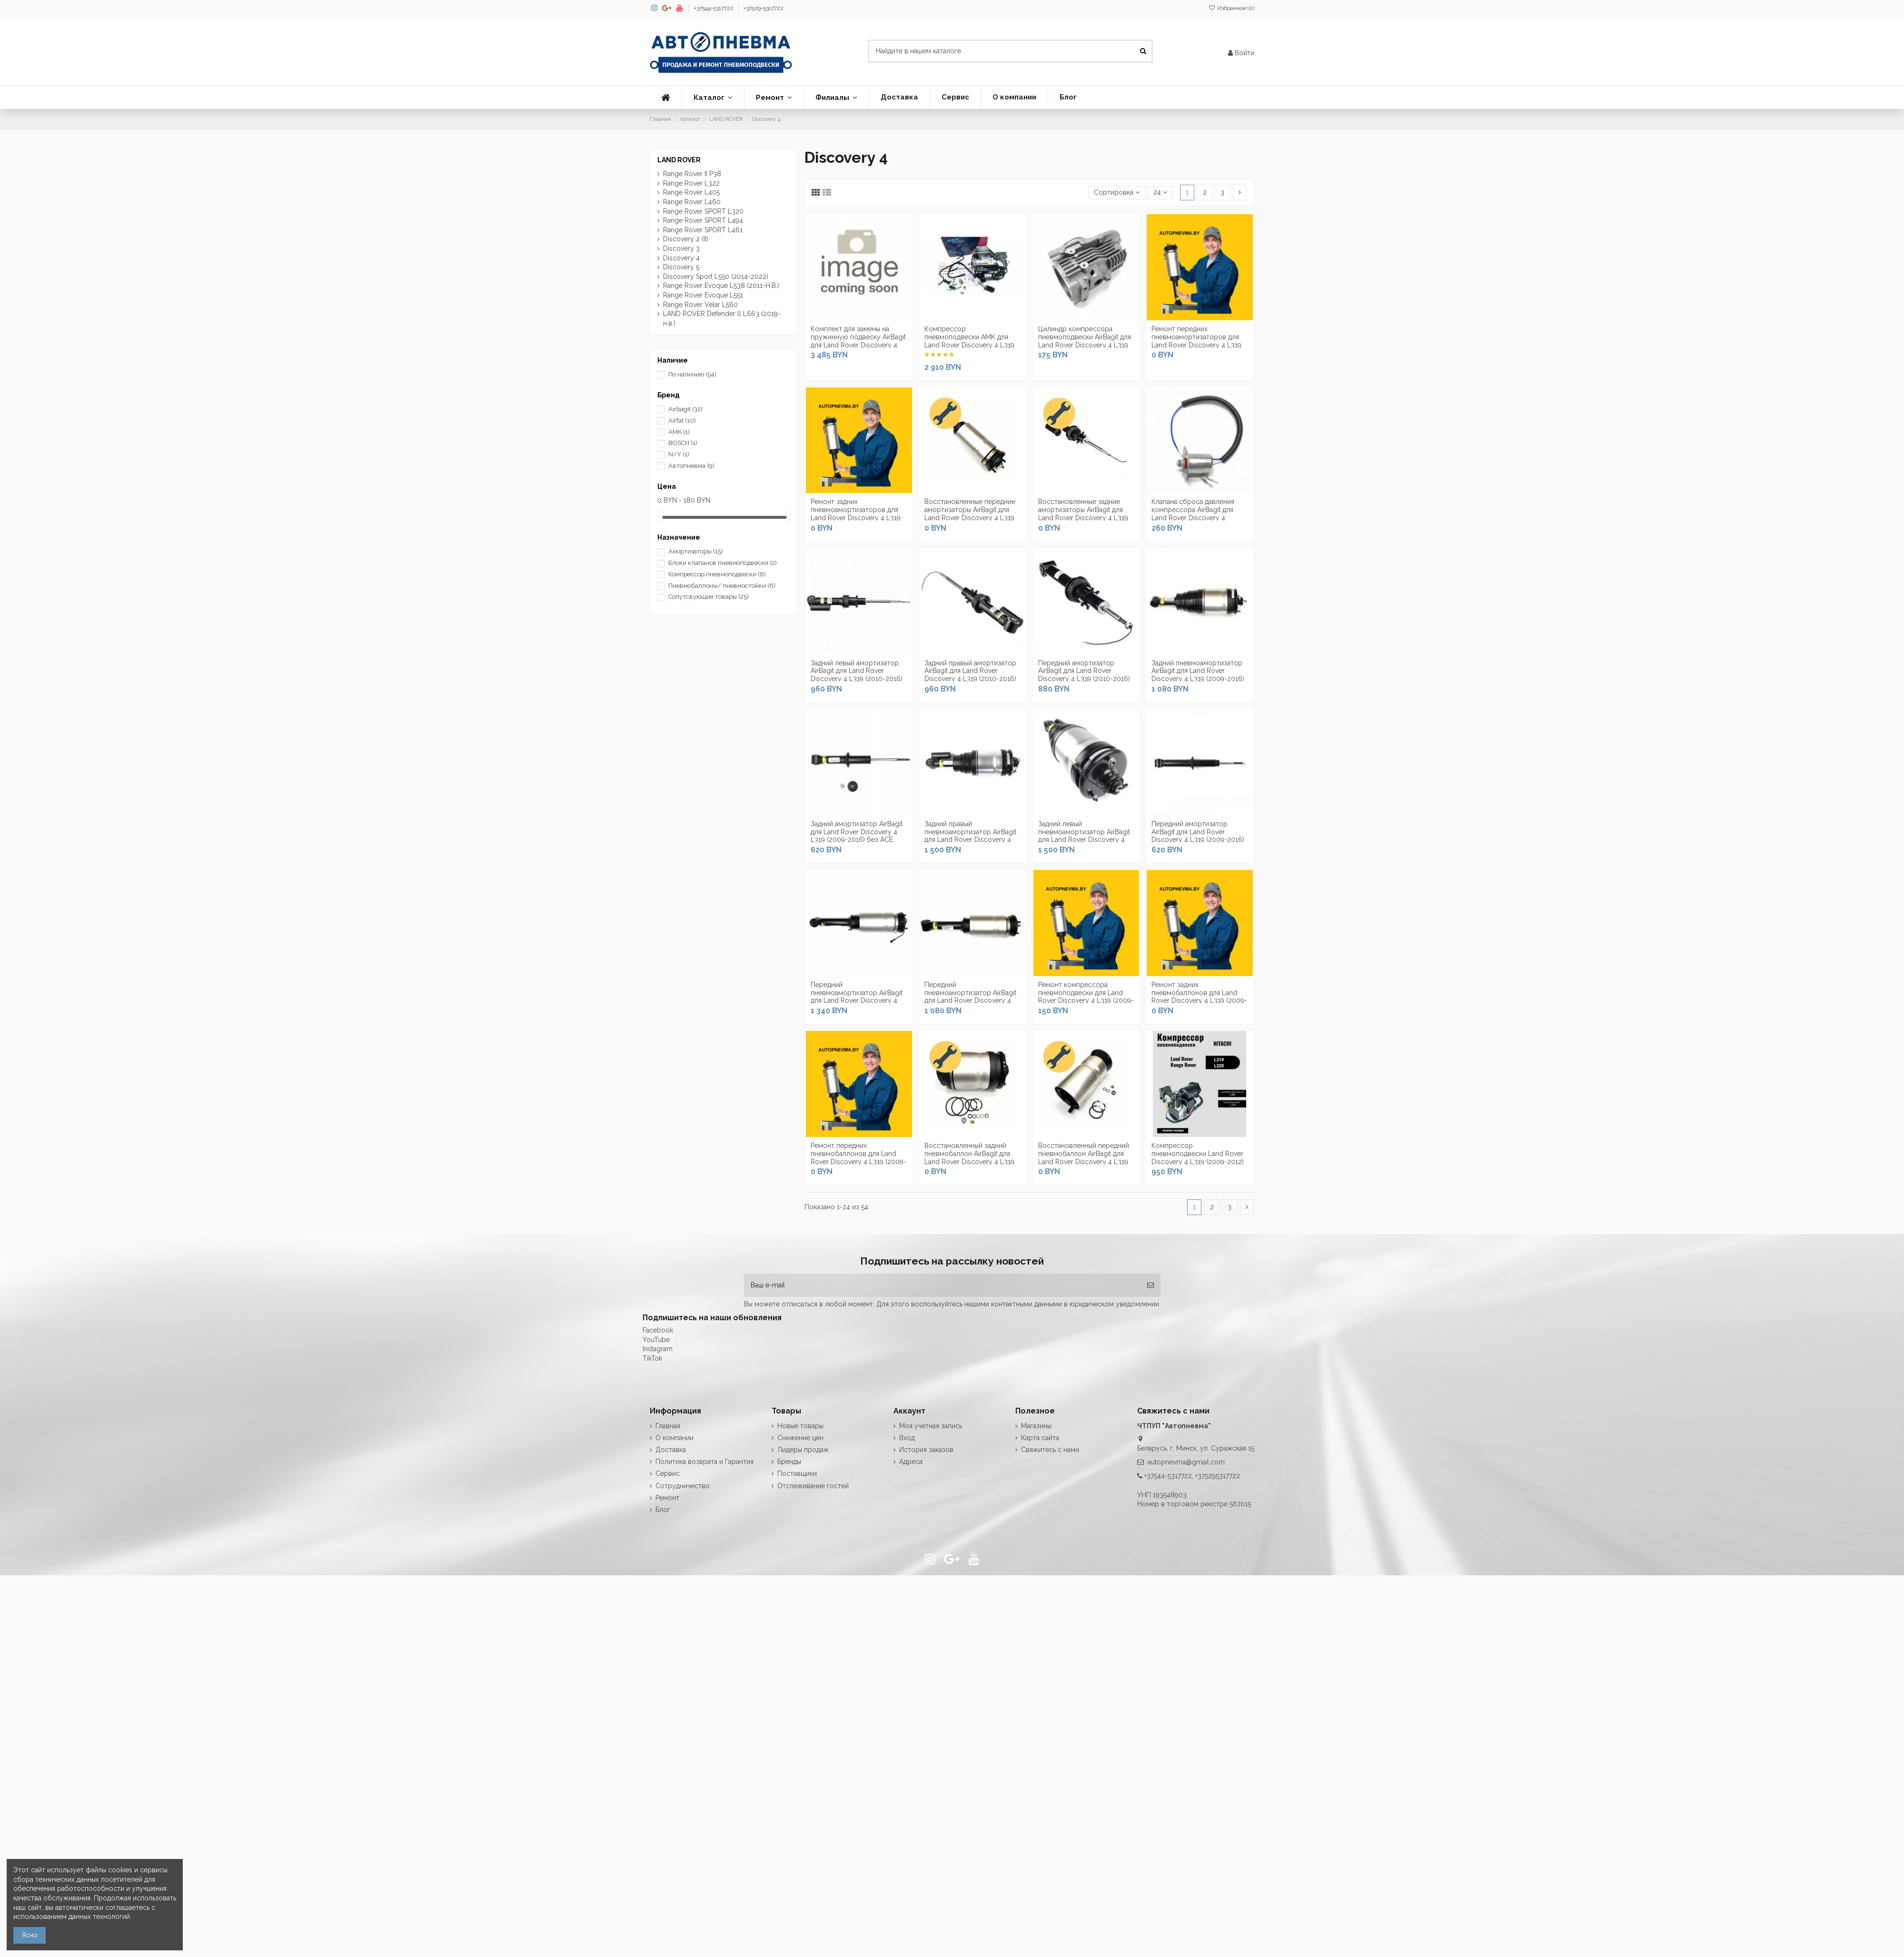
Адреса (910, 1461)
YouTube (656, 1340)
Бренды (789, 1461)
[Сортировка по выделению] (1116, 193)
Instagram (658, 1349)
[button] (713, 97)
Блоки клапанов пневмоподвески (722, 562)
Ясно (30, 1935)
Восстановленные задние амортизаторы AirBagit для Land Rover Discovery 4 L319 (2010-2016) (1083, 513)
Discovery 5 (681, 267)
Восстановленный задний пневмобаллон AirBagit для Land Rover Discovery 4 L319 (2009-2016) (969, 1157)
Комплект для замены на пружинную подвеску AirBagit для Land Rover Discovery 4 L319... (858, 340)
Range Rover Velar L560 (700, 304)
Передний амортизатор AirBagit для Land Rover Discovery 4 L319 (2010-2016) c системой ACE (1084, 675)
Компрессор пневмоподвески (717, 574)
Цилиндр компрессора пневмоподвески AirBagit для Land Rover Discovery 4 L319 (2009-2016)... (1084, 340)
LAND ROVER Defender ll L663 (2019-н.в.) (722, 318)
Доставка (670, 1449)
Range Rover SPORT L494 (703, 220)
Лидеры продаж (803, 1449)
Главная (667, 1426)
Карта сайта (1040, 1438)
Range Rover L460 (692, 202)
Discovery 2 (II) (685, 239)
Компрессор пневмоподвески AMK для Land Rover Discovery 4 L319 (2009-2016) (969, 340)
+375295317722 (1217, 1476)
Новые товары (800, 1426)
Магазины (1036, 1426)
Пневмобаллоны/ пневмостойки (721, 585)
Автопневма (691, 465)
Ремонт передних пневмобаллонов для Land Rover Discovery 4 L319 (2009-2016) (858, 1157)
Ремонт (667, 1498)
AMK (679, 431)
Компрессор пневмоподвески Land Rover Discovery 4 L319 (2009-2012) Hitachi (1197, 1157)
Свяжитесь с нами (1050, 1449)
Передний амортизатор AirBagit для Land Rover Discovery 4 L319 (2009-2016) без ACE (1197, 835)
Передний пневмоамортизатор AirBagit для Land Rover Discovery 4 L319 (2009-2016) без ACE (970, 996)
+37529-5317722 (763, 8)
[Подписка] (1150, 1285)
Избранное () (1231, 8)
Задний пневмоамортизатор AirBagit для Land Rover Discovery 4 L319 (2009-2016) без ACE (1197, 675)
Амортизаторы (695, 551)
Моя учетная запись (930, 1426)
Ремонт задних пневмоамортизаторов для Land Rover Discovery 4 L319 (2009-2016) (856, 513)
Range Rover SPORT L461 (703, 230)
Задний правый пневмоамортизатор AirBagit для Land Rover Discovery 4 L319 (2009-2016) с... (970, 835)
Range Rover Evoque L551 (703, 295)
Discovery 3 (681, 248)
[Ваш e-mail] (942, 1285)
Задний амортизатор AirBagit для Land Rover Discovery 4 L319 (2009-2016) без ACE (856, 832)
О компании (674, 1438)
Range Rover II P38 (692, 174)
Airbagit (685, 409)
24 (1160, 192)
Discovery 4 (681, 258)
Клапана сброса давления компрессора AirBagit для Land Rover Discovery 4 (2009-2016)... (1192, 513)
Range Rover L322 (691, 183)
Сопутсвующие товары (708, 596)
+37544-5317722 (714, 8)
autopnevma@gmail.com (1186, 1462)
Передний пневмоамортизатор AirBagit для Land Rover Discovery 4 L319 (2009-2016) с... (856, 996)
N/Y (678, 454)
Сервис (667, 1473)
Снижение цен (800, 1438)
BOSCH (682, 442)
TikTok (652, 1358)
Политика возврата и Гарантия (704, 1461)
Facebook (658, 1330)
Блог (662, 1509)
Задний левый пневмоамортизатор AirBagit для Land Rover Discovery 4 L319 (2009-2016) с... (1084, 835)
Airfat (682, 420)
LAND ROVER (679, 160)
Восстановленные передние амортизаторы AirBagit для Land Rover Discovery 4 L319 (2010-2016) (969, 513)
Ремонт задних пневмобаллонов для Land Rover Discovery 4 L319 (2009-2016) (1199, 996)
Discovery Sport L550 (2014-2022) (715, 276)
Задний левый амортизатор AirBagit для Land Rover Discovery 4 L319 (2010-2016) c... (856, 675)
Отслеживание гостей (813, 1486)
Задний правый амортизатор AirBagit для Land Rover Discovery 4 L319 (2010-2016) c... (970, 675)
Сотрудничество (682, 1486)
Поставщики (797, 1473)
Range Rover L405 (691, 192)
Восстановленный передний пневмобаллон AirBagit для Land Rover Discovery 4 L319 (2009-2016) (1083, 1157)
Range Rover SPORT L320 (703, 211)
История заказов (926, 1449)
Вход (907, 1438)
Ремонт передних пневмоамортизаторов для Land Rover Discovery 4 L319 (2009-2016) (1196, 340)
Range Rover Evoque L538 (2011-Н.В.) (721, 285)
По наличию (692, 374)
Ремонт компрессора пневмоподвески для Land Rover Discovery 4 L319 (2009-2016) (1086, 996)
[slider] (661, 517)
